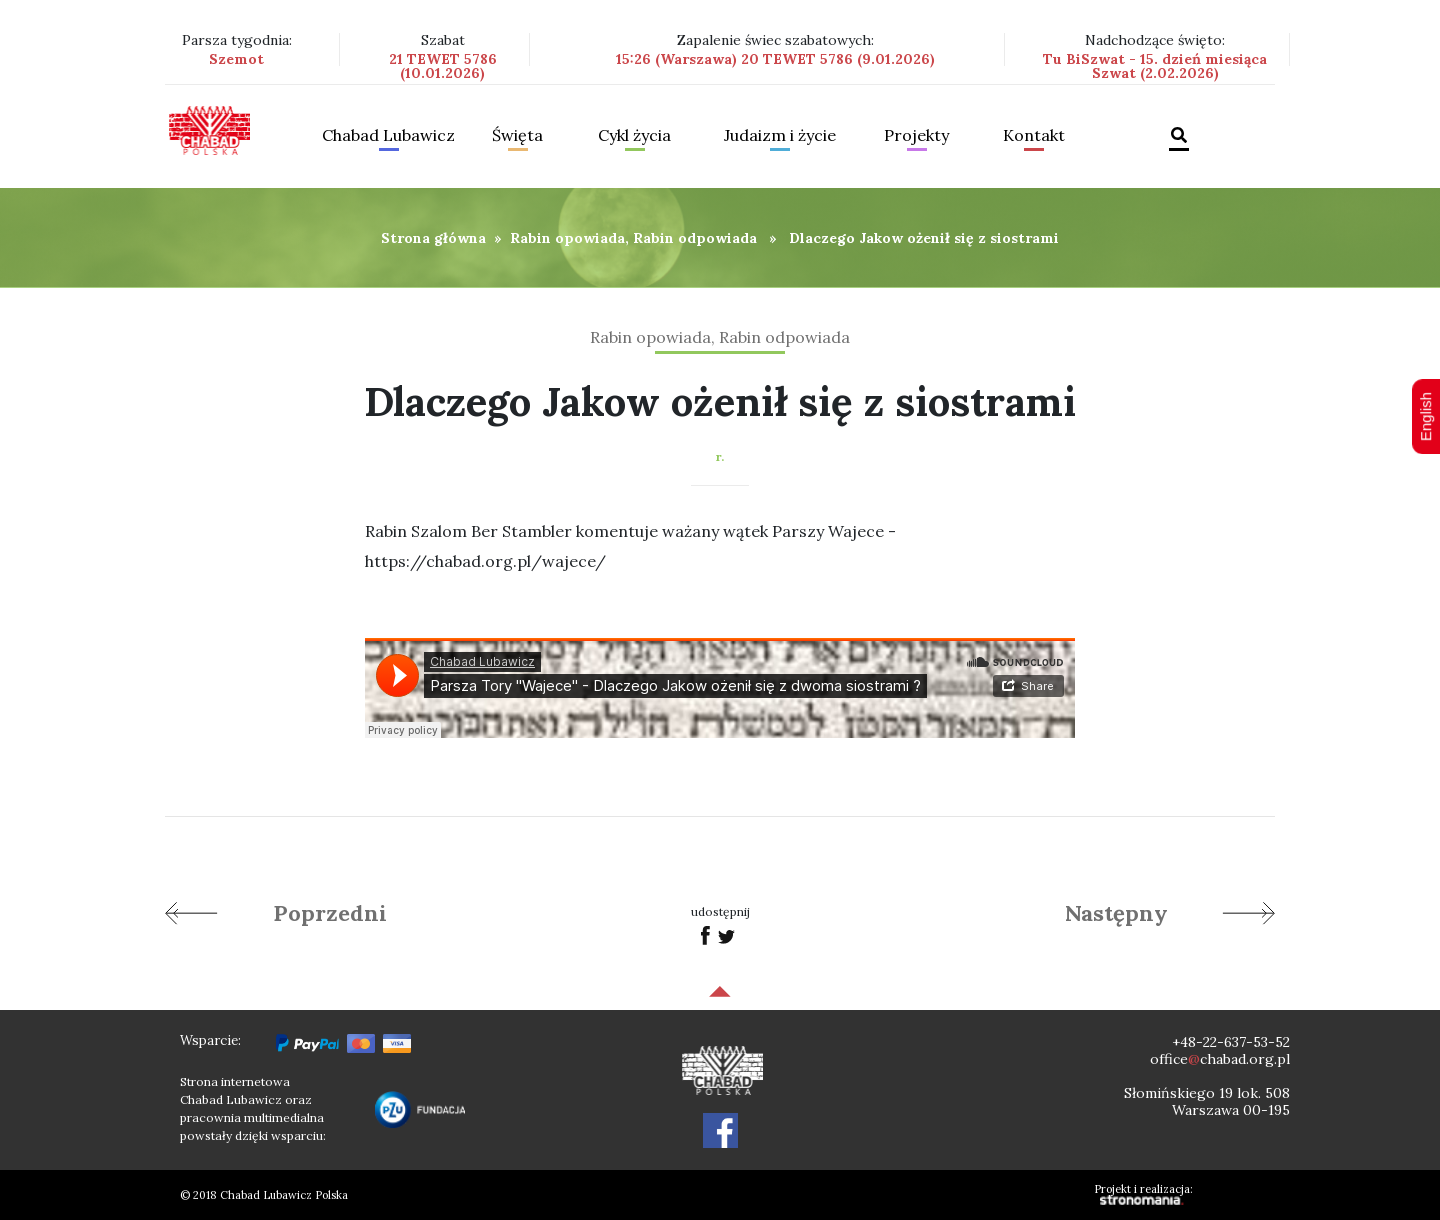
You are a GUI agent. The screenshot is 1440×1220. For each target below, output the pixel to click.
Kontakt (1034, 136)
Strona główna (433, 238)
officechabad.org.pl (1220, 1059)
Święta (517, 136)
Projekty (916, 136)
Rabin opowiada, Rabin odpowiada (633, 238)
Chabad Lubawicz (388, 136)
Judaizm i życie (780, 136)
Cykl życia (634, 136)
